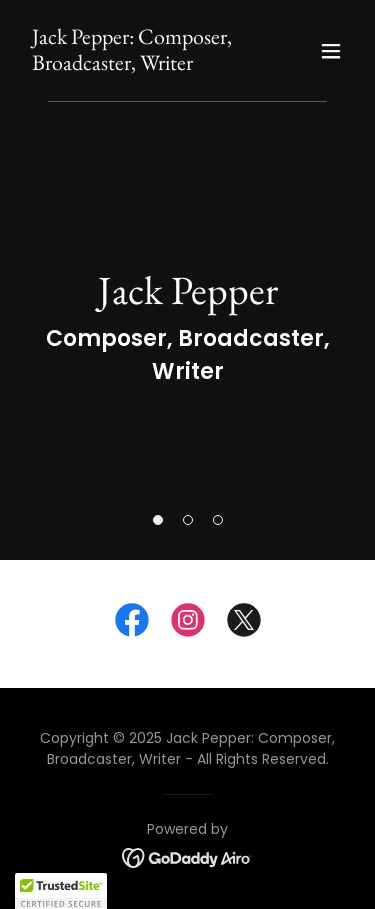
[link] (138, 64)
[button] (158, 520)
